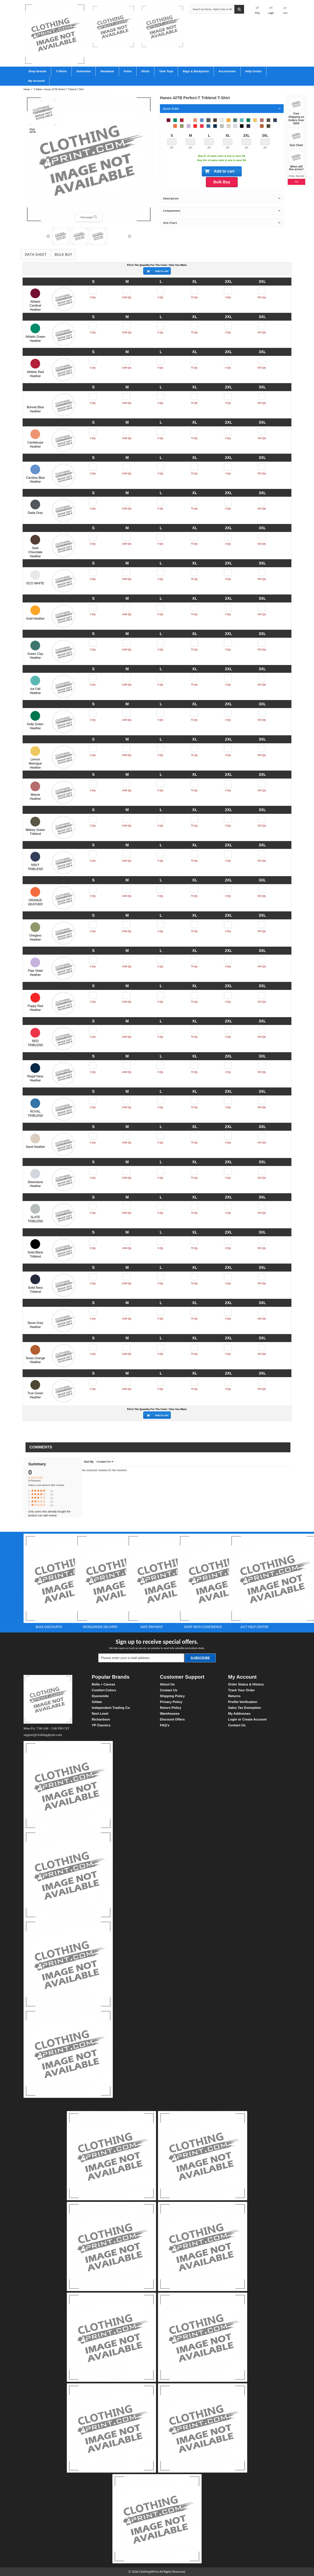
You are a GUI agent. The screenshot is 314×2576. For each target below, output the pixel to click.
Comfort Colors (104, 1690)
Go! (297, 181)
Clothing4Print (149, 2572)
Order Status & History (246, 1684)
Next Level (100, 1713)
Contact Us (168, 1690)
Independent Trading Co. (111, 1708)
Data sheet (36, 254)
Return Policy (170, 1708)
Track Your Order (241, 1690)
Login (271, 13)
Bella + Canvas (103, 1684)
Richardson (101, 1719)
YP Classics (101, 1725)
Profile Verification (242, 1702)
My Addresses (239, 1713)
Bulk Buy (63, 254)
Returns (234, 1696)
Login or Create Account (247, 1719)
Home (27, 89)
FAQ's (164, 1725)
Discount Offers (172, 1719)
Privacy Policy (171, 1702)
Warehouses (169, 1713)
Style (32, 129)
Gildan (97, 1702)
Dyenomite (100, 1696)
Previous (48, 236)
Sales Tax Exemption (244, 1708)
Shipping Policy (172, 1696)
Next (129, 236)
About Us (167, 1684)
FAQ (257, 13)
